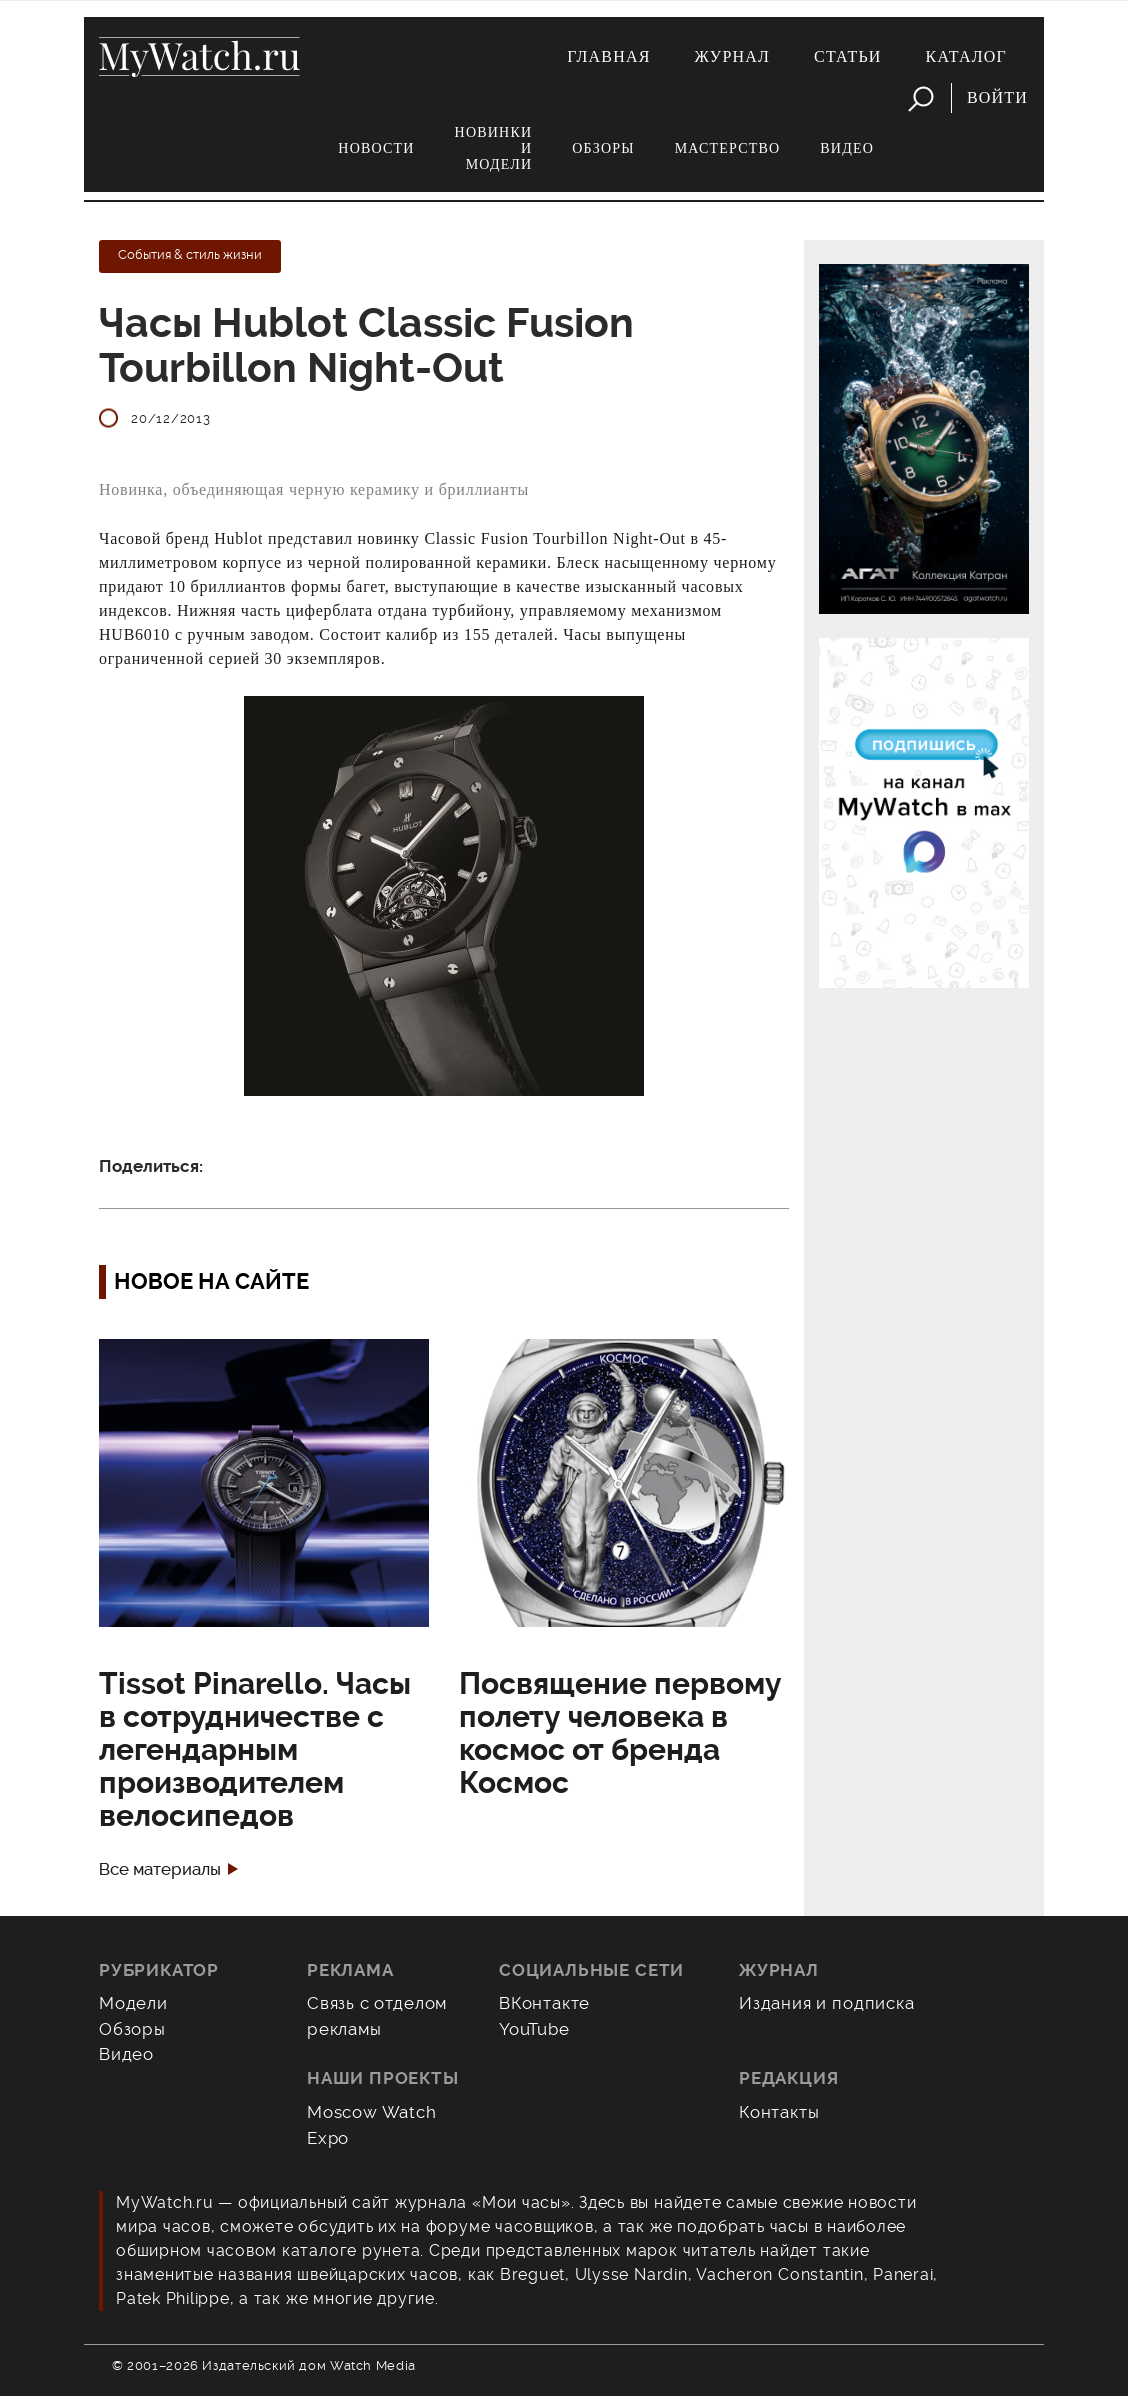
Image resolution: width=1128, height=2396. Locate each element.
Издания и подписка (827, 2003)
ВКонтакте (544, 2003)
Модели (133, 2003)
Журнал (733, 56)
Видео (847, 148)
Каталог (966, 56)
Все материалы (160, 1869)
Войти (997, 97)
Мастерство (728, 148)
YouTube (534, 2029)
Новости (376, 148)
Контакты (779, 2112)
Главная (608, 56)
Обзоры (603, 148)
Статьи (848, 56)
